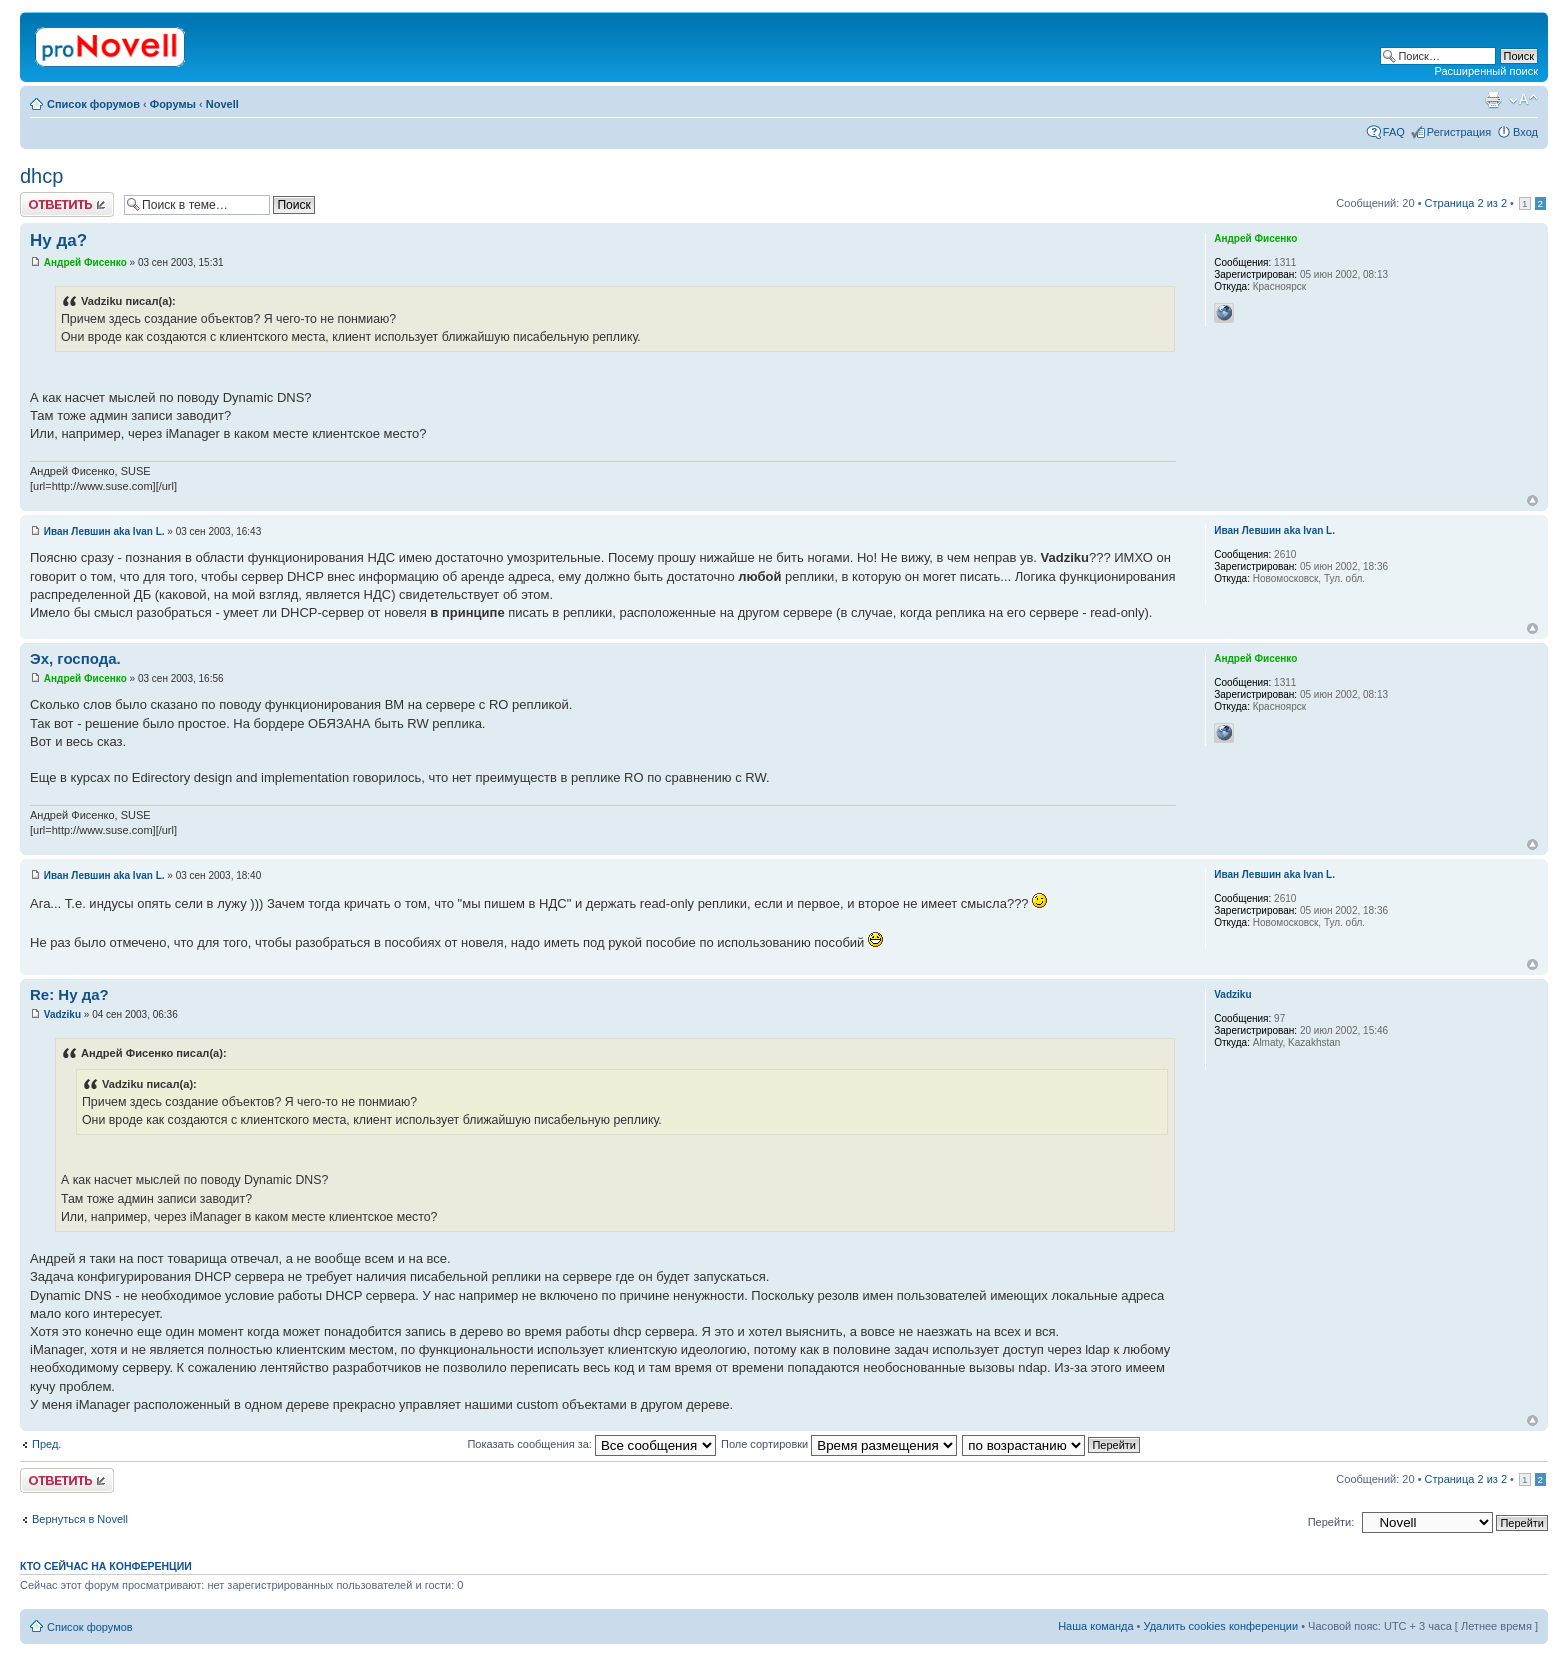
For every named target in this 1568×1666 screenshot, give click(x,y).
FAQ (1394, 132)
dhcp (41, 176)
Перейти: (1331, 1522)
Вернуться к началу (1532, 500)
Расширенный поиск (1486, 71)
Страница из (1466, 203)
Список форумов (93, 104)
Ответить (67, 204)
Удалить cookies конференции (1221, 1626)
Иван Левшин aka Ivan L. (104, 531)
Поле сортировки (839, 1444)
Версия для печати (1493, 100)
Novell (222, 104)
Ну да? (58, 240)
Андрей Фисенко (85, 262)
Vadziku (62, 1014)
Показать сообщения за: (591, 1444)
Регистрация (1459, 132)
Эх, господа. (75, 658)
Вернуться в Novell (80, 1519)
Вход (1525, 132)
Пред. (46, 1444)
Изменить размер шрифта (1523, 100)
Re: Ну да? (69, 994)
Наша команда (1095, 1626)
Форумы (173, 104)
